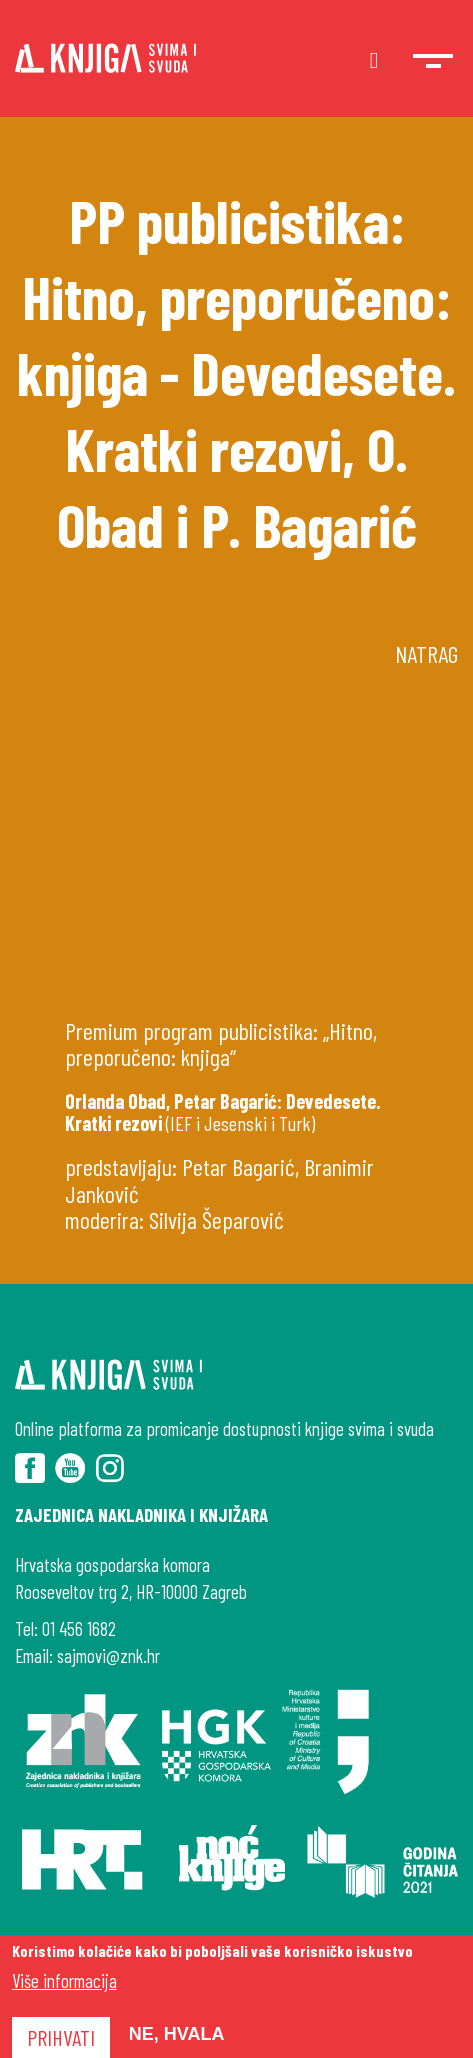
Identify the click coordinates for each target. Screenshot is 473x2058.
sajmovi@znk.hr (108, 1655)
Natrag (426, 653)
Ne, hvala (177, 2034)
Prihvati (61, 2037)
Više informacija (64, 1980)
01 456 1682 (79, 1628)
